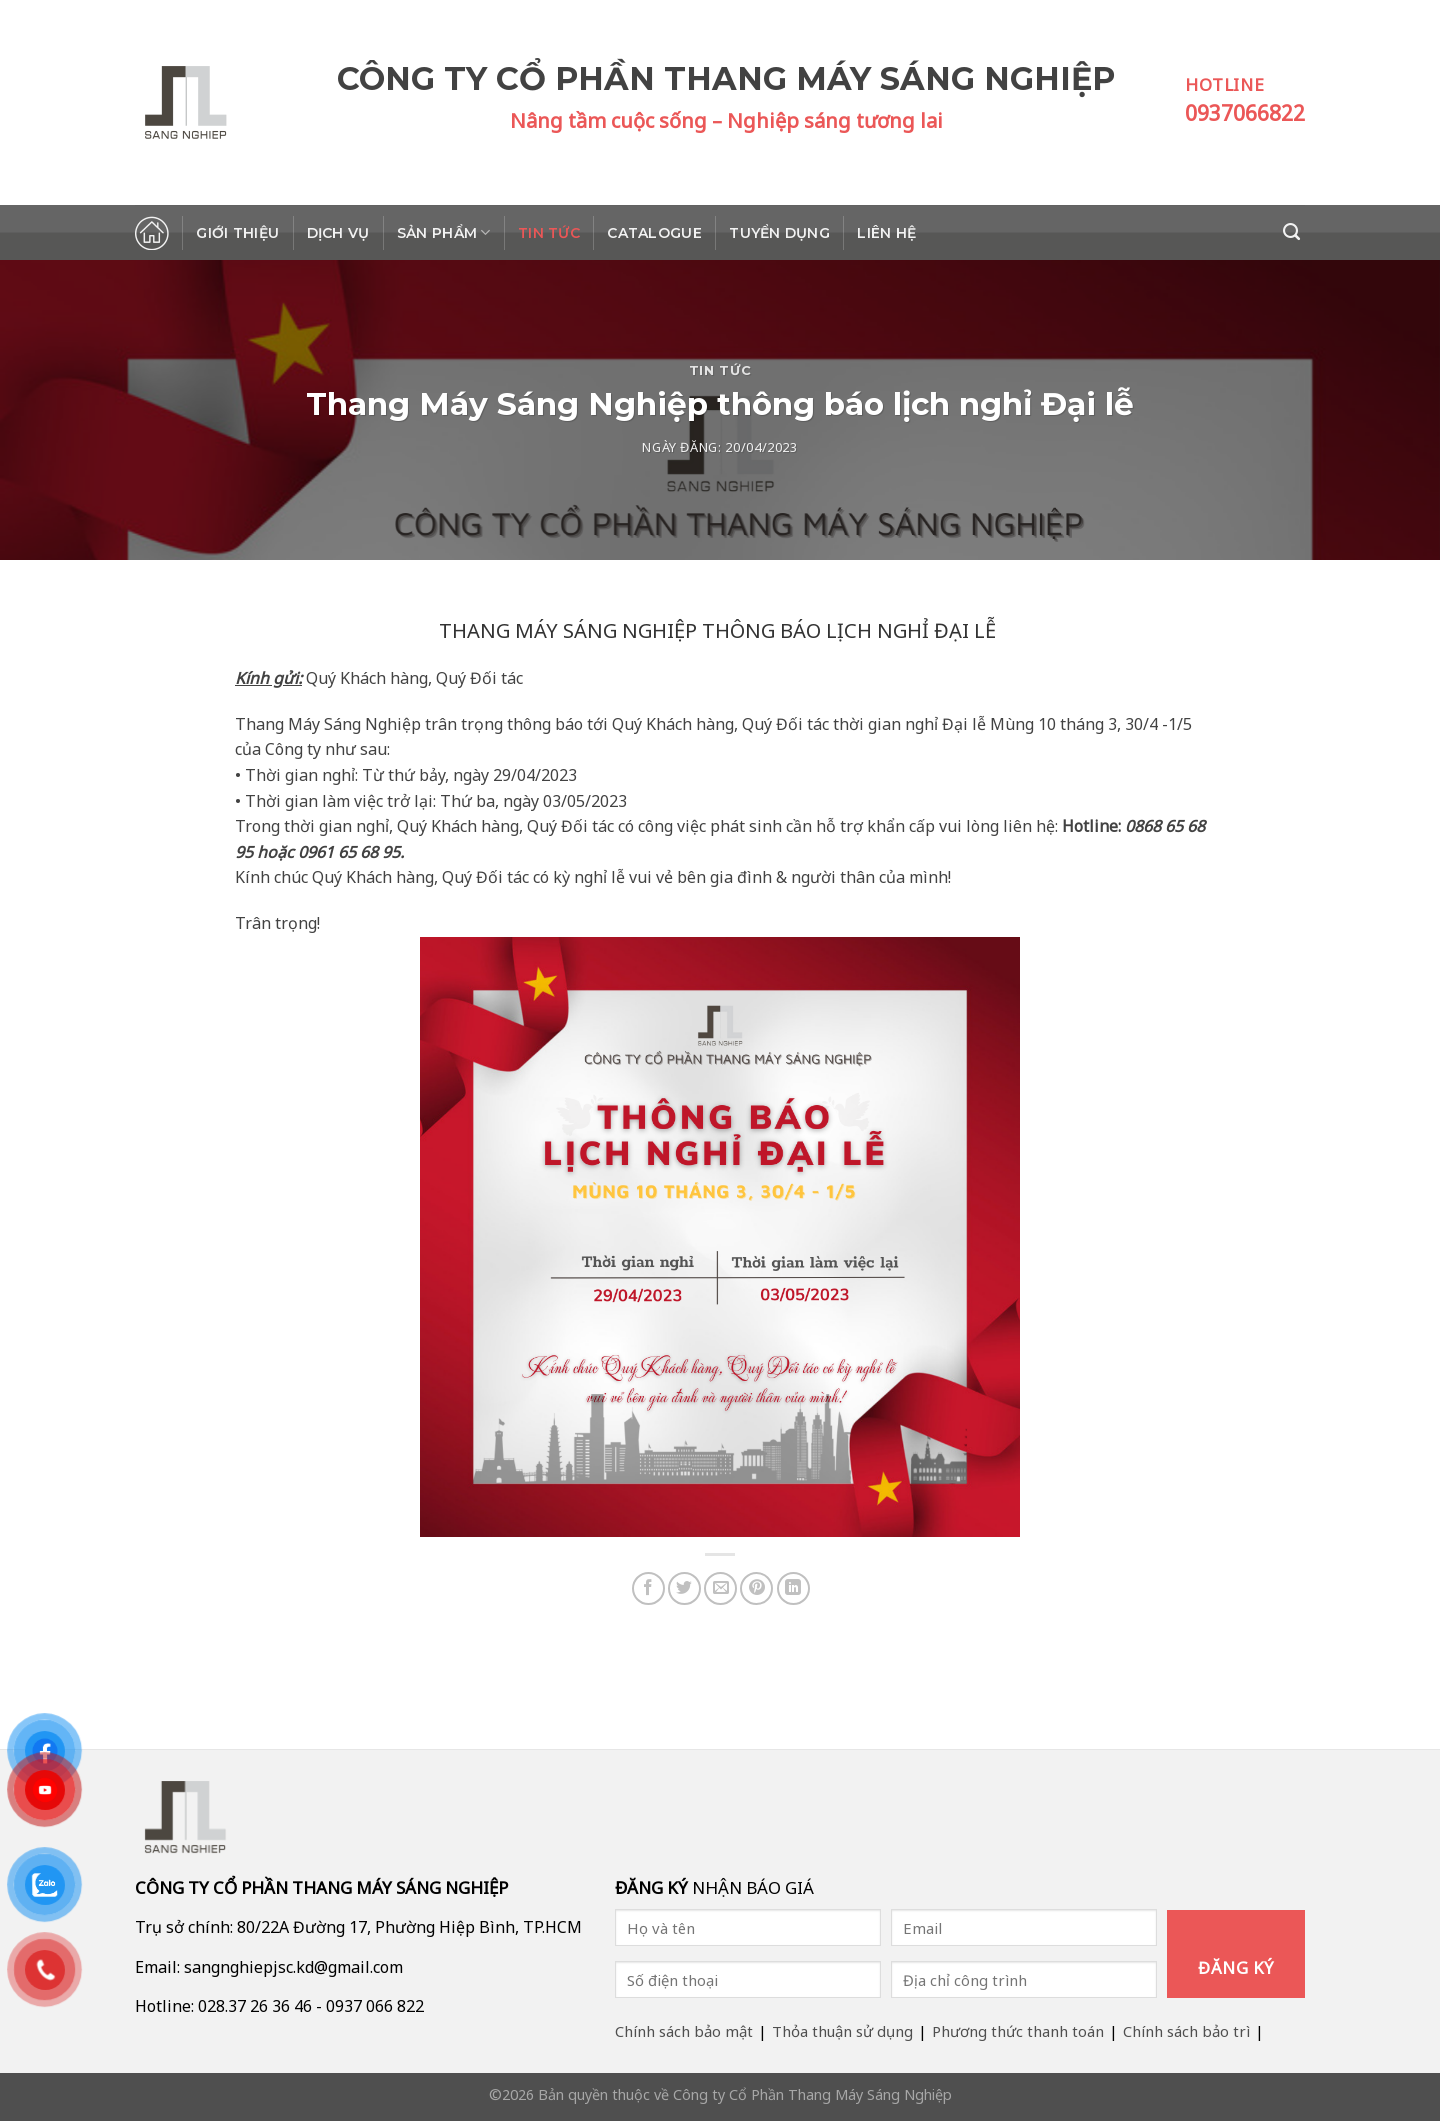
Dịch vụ (338, 233)
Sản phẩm (444, 232)
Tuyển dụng (779, 233)
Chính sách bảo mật (684, 2031)
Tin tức (549, 233)
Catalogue (654, 233)
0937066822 (1245, 113)
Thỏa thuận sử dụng (842, 2031)
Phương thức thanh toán (1018, 2031)
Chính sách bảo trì (1186, 2031)
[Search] (1294, 232)
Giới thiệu (237, 233)
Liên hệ (886, 233)
